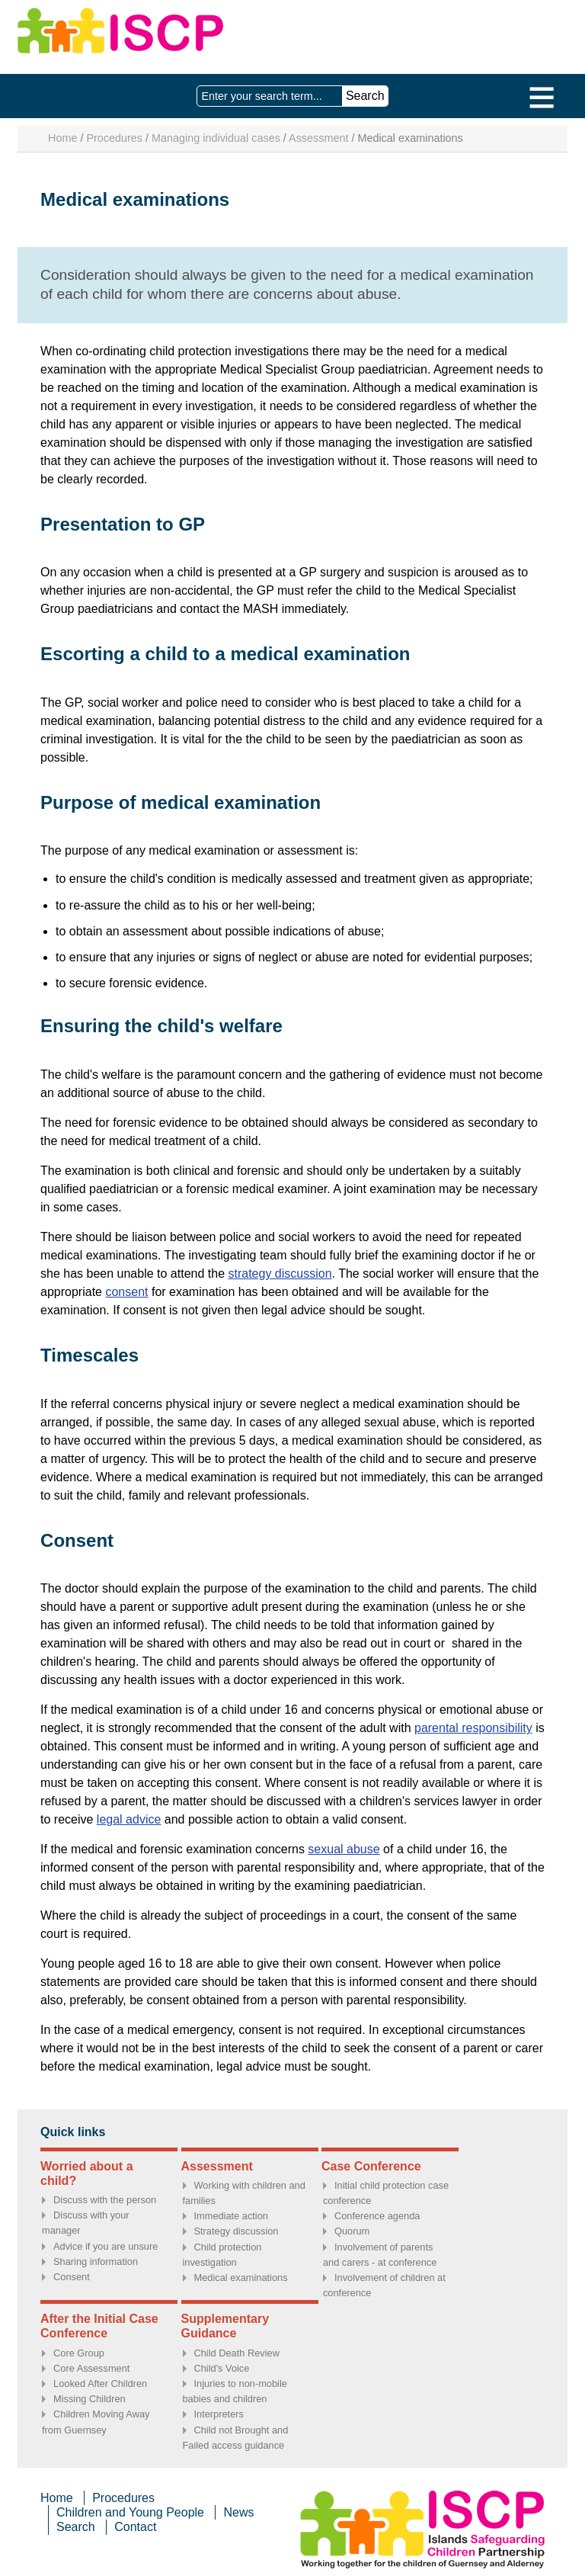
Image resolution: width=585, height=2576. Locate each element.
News (238, 2512)
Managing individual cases (216, 138)
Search (75, 2526)
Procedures (114, 138)
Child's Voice (222, 2368)
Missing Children (89, 2398)
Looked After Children (100, 2383)
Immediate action (231, 2216)
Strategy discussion (236, 2231)
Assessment (318, 138)
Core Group (78, 2353)
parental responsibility (473, 1727)
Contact (135, 2526)
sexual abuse (343, 1849)
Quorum (351, 2231)
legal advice (129, 1819)
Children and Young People (130, 2512)
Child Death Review (237, 2353)
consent (126, 1291)
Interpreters (219, 2414)
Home (62, 138)
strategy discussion (279, 1273)
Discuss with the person (104, 2199)
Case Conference (371, 2166)
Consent (71, 2276)
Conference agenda (377, 2216)
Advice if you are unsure (105, 2246)
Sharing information (95, 2261)
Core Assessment (91, 2368)
